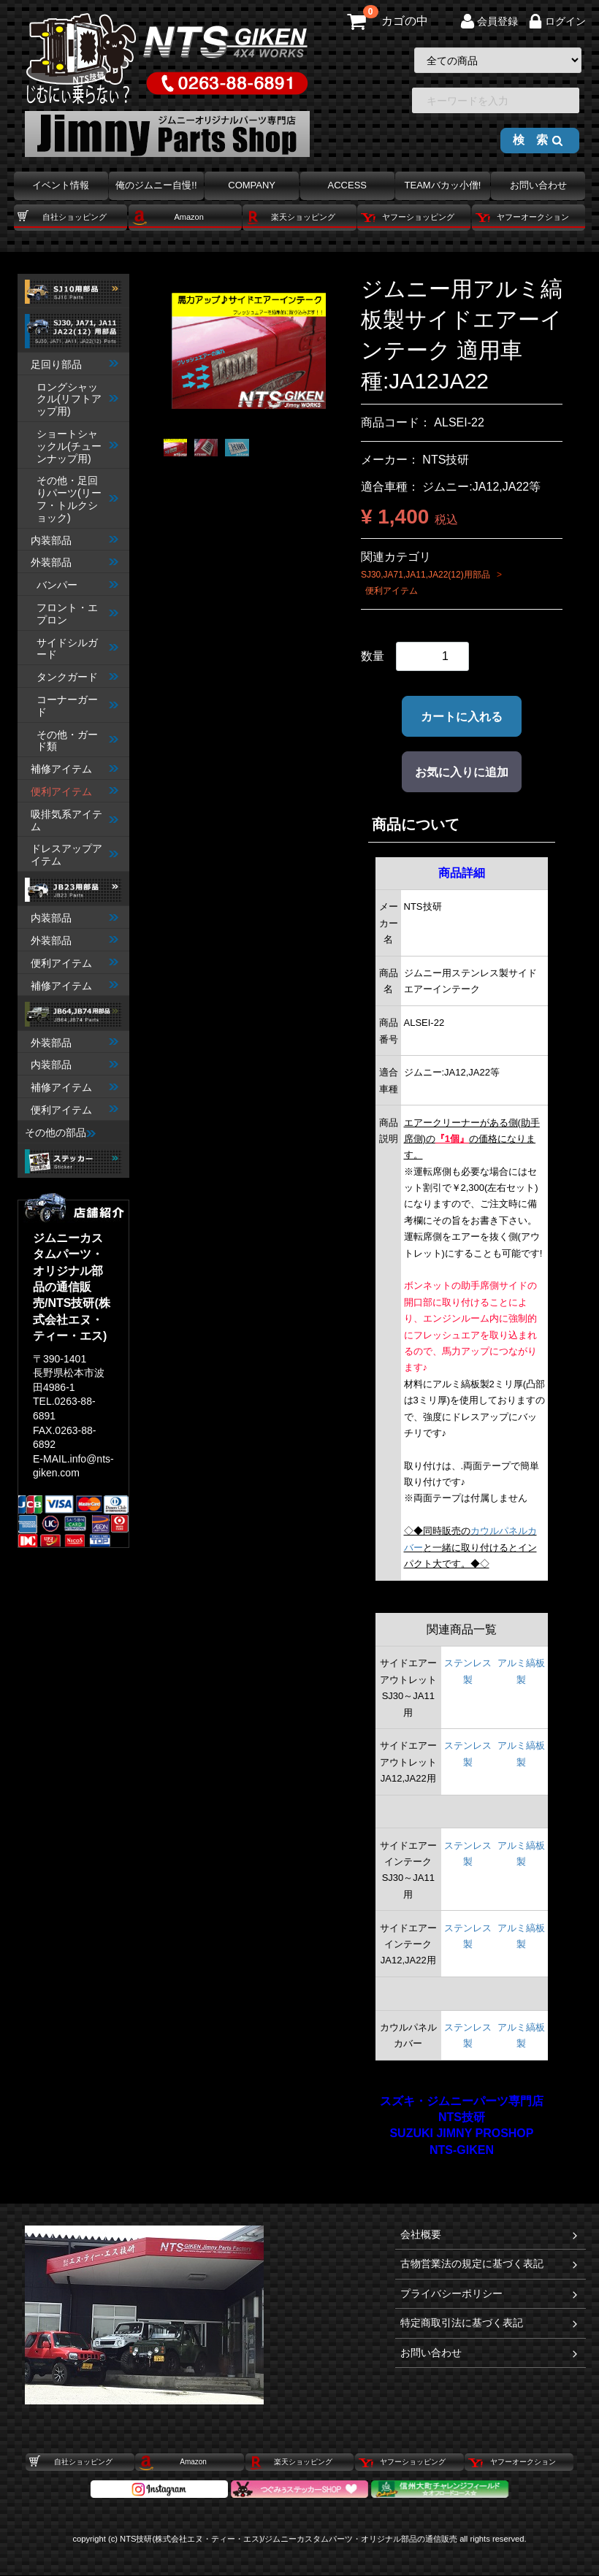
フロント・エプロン (77, 614)
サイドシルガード (77, 649)
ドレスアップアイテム (74, 855)
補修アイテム (74, 769)
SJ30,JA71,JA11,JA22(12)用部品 (425, 575)
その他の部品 (60, 1132)
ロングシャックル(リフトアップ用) (77, 399)
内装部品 (74, 540)
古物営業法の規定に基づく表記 (490, 2264)
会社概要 (490, 2234)
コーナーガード (77, 706)
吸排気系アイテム (74, 820)
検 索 (538, 140)
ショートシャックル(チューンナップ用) (77, 446)
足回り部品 (74, 364)
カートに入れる (462, 716)
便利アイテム (74, 791)
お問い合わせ (490, 2353)
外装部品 (74, 563)
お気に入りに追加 (461, 772)
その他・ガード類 (77, 741)
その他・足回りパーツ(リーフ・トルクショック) (77, 499)
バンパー (77, 585)
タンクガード (77, 677)
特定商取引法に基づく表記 (490, 2324)
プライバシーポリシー (490, 2294)
